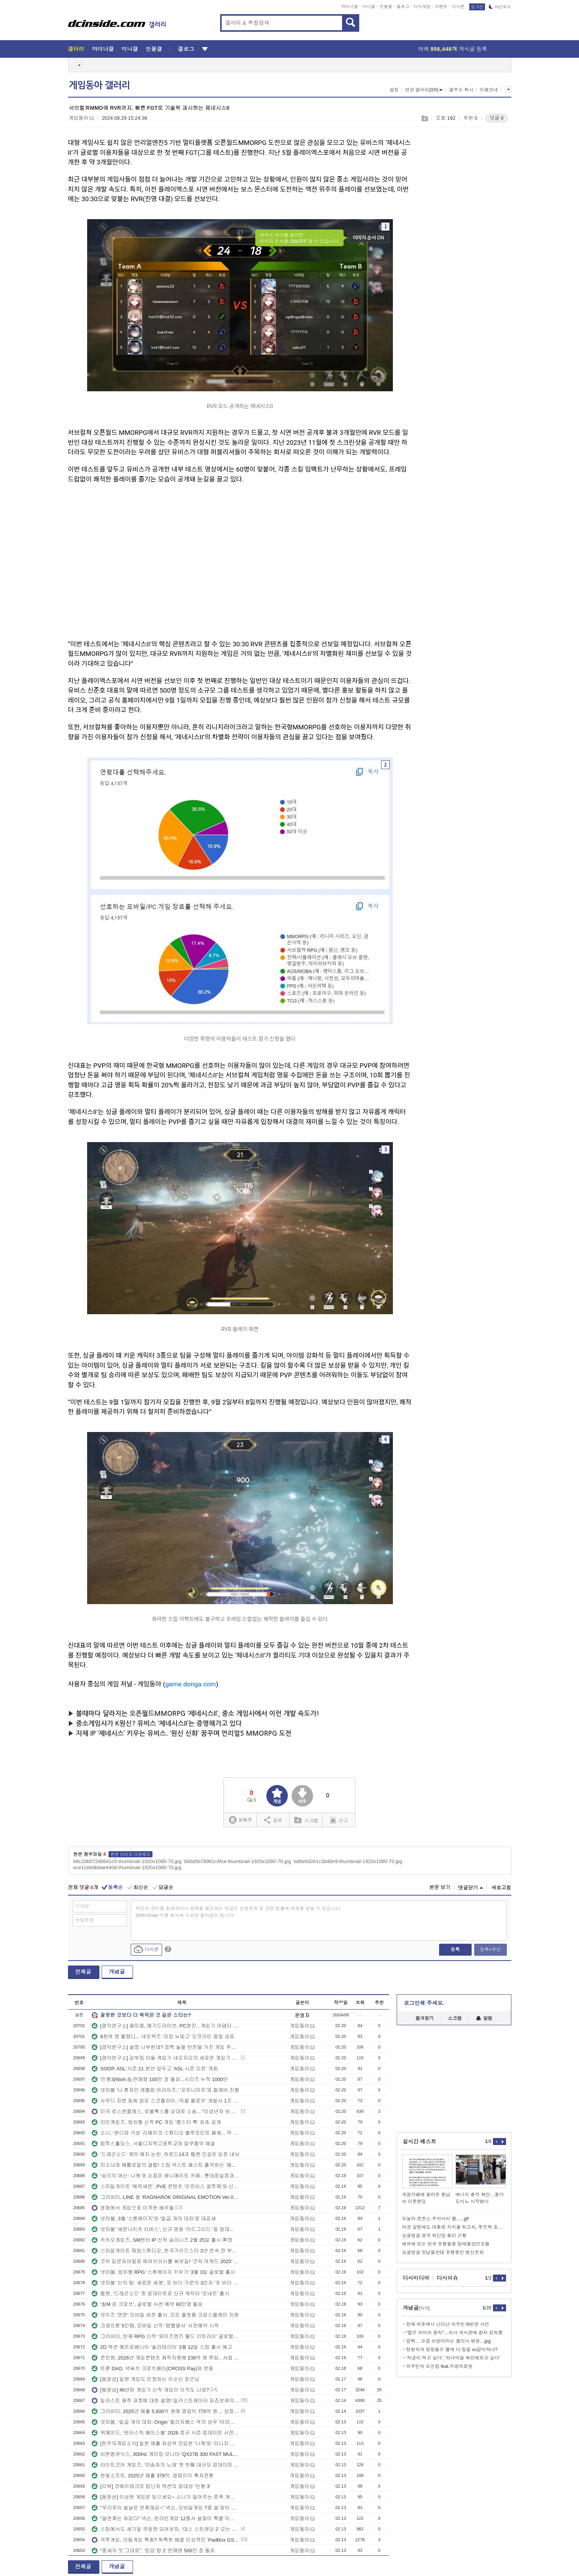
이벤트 (441, 6)
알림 (484, 2018)
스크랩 (424, 118)
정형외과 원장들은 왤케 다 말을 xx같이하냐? (452, 2349)
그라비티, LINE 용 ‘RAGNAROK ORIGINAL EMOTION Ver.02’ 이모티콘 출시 (165, 2197)
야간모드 (500, 7)
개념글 (117, 1972)
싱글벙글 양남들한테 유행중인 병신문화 (443, 2252)
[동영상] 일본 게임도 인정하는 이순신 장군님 (145, 2379)
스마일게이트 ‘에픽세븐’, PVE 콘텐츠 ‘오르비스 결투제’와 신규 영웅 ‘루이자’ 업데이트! (165, 2186)
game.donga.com (190, 1684)
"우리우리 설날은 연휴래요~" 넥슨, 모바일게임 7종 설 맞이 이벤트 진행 (165, 2508)
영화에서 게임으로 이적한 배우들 (133, 2208)
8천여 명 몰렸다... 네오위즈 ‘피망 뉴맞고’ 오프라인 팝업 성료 (163, 2036)
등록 (455, 1949)
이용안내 (489, 90)
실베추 (240, 1820)
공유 (273, 1820)
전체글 (83, 1972)
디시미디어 (416, 2278)
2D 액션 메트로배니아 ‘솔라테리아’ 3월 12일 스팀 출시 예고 (162, 2347)
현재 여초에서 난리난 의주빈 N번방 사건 (447, 2324)
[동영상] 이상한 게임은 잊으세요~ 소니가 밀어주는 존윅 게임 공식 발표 (165, 2497)
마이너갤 (349, 6)
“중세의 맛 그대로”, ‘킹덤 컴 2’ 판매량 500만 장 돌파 (153, 2550)
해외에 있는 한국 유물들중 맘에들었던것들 (446, 2244)
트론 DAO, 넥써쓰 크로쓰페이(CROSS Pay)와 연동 (152, 2368)
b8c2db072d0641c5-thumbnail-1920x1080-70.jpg (127, 1861)
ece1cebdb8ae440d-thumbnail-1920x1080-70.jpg (127, 1867)
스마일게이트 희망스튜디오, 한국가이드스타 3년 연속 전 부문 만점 (165, 2251)
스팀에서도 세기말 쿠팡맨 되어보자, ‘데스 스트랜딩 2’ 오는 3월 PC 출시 (165, 2529)
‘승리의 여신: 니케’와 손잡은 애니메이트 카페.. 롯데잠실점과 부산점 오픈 (165, 2176)
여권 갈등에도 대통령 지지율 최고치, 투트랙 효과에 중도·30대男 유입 (454, 2227)
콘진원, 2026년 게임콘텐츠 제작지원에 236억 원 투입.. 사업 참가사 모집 (165, 2358)
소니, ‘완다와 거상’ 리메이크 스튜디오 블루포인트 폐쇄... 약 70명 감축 (165, 2133)
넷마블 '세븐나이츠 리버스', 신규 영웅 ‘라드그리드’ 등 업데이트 (165, 2229)
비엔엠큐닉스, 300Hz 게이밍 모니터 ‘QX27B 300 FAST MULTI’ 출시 (165, 2454)
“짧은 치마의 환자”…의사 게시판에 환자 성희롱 (454, 2332)
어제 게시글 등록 (452, 49)
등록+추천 (490, 1949)
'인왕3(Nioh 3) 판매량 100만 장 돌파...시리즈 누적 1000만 (160, 2079)
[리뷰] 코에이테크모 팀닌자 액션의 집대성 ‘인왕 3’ (151, 2486)
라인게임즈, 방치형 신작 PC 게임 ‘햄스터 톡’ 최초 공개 (156, 2122)
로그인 (477, 7)
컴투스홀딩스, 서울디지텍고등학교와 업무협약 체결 (153, 2143)
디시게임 (422, 6)
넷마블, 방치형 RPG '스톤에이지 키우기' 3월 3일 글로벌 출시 (163, 2272)
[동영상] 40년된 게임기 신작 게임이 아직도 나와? (150, 2390)
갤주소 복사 (461, 90)
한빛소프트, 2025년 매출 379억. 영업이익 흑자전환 (153, 2475)
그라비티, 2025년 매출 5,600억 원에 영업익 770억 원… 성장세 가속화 (165, 2411)
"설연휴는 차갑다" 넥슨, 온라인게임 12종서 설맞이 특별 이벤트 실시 (165, 2518)
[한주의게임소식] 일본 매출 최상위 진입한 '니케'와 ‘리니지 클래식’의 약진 (165, 2443)
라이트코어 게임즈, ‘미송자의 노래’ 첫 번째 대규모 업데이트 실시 (165, 2465)
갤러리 (76, 49)
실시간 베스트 (419, 2141)
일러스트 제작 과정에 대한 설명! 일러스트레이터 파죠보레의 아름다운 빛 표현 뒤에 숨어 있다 (165, 2401)
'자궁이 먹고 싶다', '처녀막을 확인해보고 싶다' (453, 2358)
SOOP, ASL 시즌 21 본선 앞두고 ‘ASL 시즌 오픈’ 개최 (155, 2069)
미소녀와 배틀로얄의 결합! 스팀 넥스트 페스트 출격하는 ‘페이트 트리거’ (165, 2165)
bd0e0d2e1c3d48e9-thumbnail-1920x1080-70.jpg (348, 1861)
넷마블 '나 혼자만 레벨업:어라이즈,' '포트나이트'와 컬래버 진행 (165, 2090)
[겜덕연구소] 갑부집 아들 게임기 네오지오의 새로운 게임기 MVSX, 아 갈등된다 (165, 2058)
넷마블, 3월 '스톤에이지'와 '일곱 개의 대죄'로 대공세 (154, 2218)
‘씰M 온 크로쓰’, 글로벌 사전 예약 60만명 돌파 (147, 2304)
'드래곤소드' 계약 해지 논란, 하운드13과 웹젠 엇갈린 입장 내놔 (165, 2154)
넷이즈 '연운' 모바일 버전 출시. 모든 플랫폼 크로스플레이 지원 (165, 2315)
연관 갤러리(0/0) (424, 90)
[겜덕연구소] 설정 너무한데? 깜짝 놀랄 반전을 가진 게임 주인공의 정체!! (165, 2047)
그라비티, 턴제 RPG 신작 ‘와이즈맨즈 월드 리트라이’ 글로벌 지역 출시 (165, 2336)
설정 (394, 90)
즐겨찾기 (424, 2018)
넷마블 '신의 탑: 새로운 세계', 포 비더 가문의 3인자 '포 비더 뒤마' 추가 (165, 2283)
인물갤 (386, 6)
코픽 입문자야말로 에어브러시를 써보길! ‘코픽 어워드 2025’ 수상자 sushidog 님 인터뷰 (165, 2261)
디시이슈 (447, 2278)
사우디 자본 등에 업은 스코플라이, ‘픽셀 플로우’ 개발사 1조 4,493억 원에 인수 (165, 2101)
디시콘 (458, 6)
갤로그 (403, 6)
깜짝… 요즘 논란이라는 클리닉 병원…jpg (448, 2341)
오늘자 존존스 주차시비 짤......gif (435, 2218)
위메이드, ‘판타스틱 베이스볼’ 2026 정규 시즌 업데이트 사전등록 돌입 (165, 2433)
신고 (339, 1820)
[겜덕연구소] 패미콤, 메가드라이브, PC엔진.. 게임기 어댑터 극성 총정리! (165, 2026)
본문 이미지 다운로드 (130, 1854)
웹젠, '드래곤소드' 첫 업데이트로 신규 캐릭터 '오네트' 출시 (160, 2293)
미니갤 (368, 6)
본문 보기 (440, 1887)
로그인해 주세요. (424, 2003)
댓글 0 (497, 118)
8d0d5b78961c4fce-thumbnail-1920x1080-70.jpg (237, 1861)
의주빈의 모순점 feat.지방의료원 (439, 2366)
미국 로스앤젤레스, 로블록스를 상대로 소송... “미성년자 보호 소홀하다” (165, 2111)
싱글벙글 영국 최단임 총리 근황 (434, 2235)
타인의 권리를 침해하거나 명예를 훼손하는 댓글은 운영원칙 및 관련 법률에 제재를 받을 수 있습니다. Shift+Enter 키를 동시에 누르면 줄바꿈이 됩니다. (239, 1912)
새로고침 (501, 1888)
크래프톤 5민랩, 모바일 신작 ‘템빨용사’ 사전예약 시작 (155, 2326)
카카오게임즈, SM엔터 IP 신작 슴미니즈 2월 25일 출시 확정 (162, 2240)
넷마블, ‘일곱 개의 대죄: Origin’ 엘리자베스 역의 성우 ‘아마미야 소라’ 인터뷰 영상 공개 (165, 2422)
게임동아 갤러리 (99, 85)
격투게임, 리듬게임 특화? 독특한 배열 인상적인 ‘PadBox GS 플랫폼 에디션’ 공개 (165, 2540)
